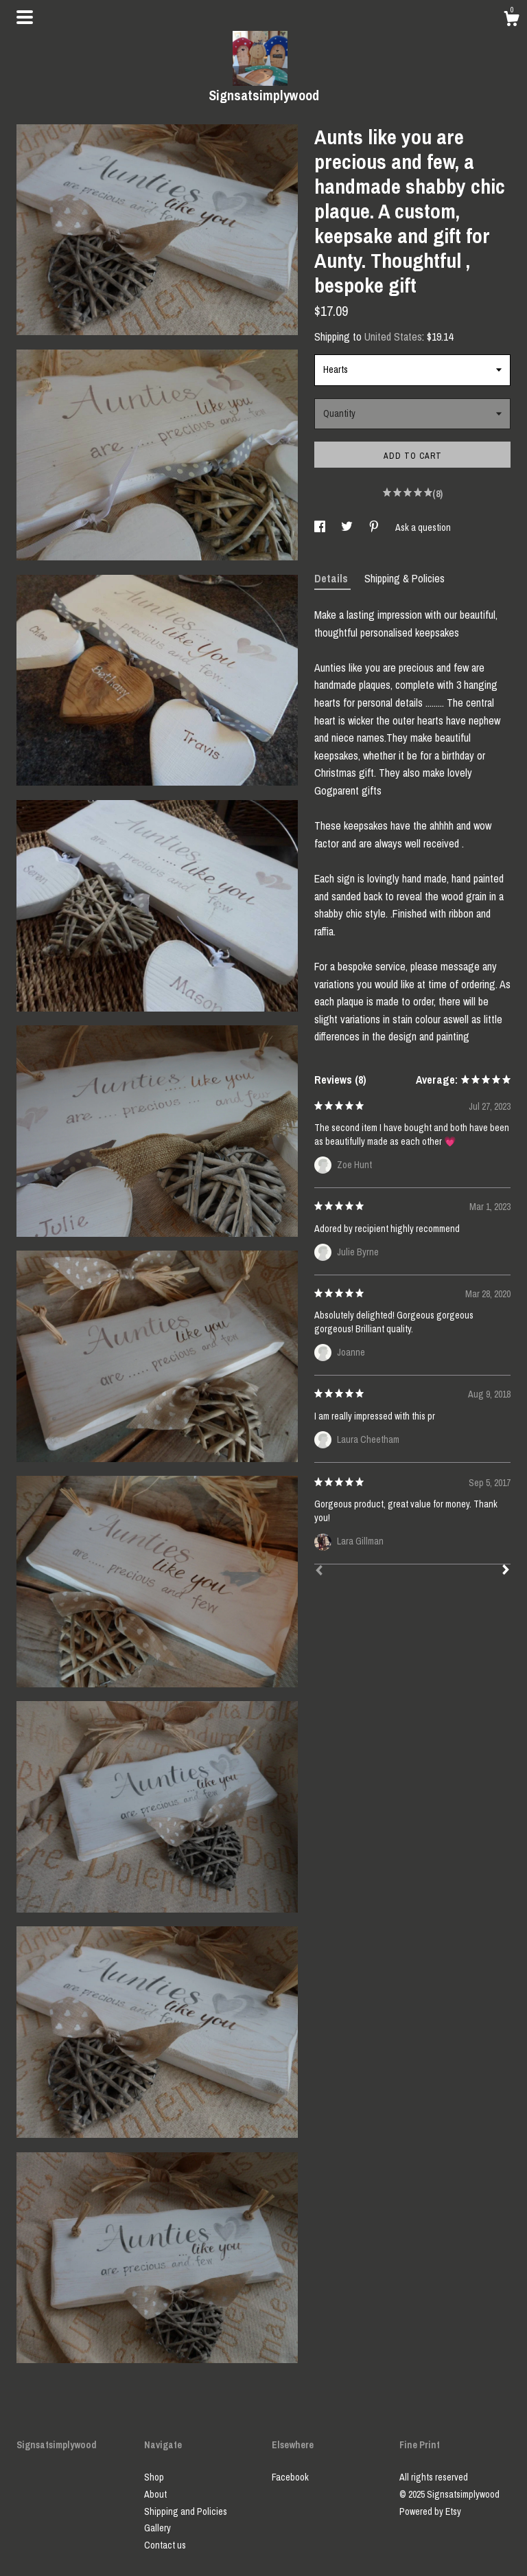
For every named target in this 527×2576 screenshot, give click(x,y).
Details (332, 578)
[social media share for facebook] (320, 527)
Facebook (290, 2477)
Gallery (157, 2528)
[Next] (506, 1571)
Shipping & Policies (404, 578)
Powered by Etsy (430, 2511)
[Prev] (319, 1572)
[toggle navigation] (24, 17)
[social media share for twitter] (348, 527)
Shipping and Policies (185, 2511)
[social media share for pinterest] (375, 527)
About (155, 2494)
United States (393, 336)
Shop (154, 2477)
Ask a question (423, 527)
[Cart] (511, 20)
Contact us (165, 2545)
